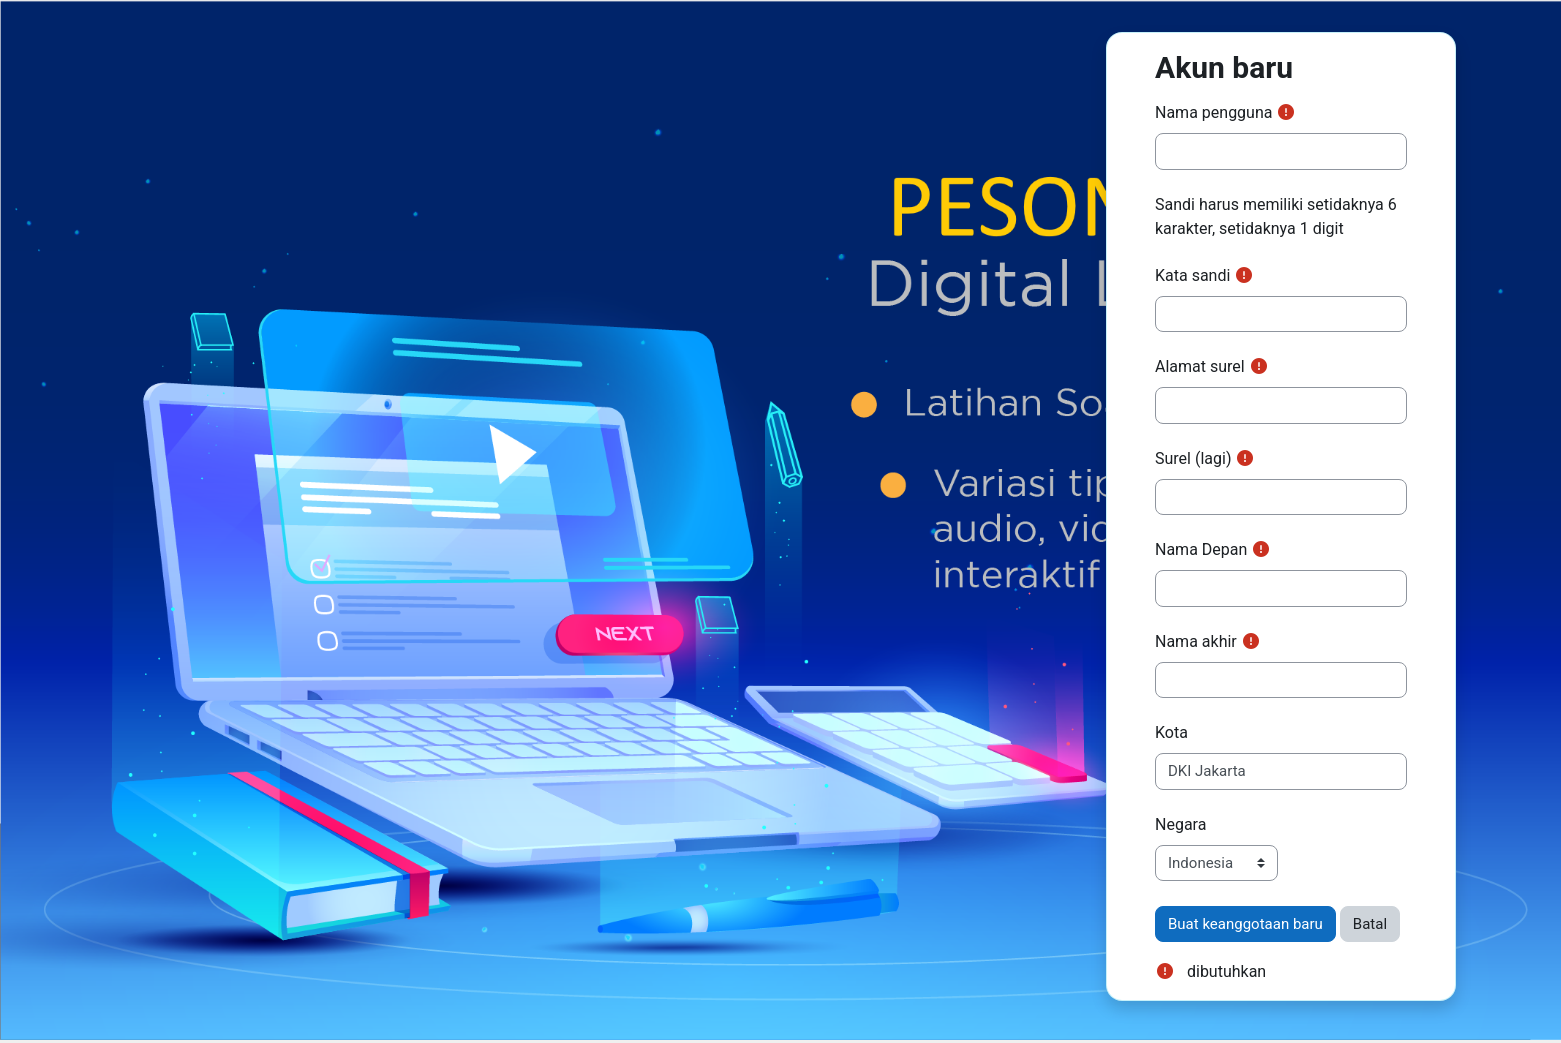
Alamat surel (1200, 366)
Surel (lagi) (1193, 458)
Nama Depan (1201, 549)
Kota (1171, 732)
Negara (1180, 824)
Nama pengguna (1213, 112)
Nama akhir (1196, 641)
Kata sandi (1192, 275)
